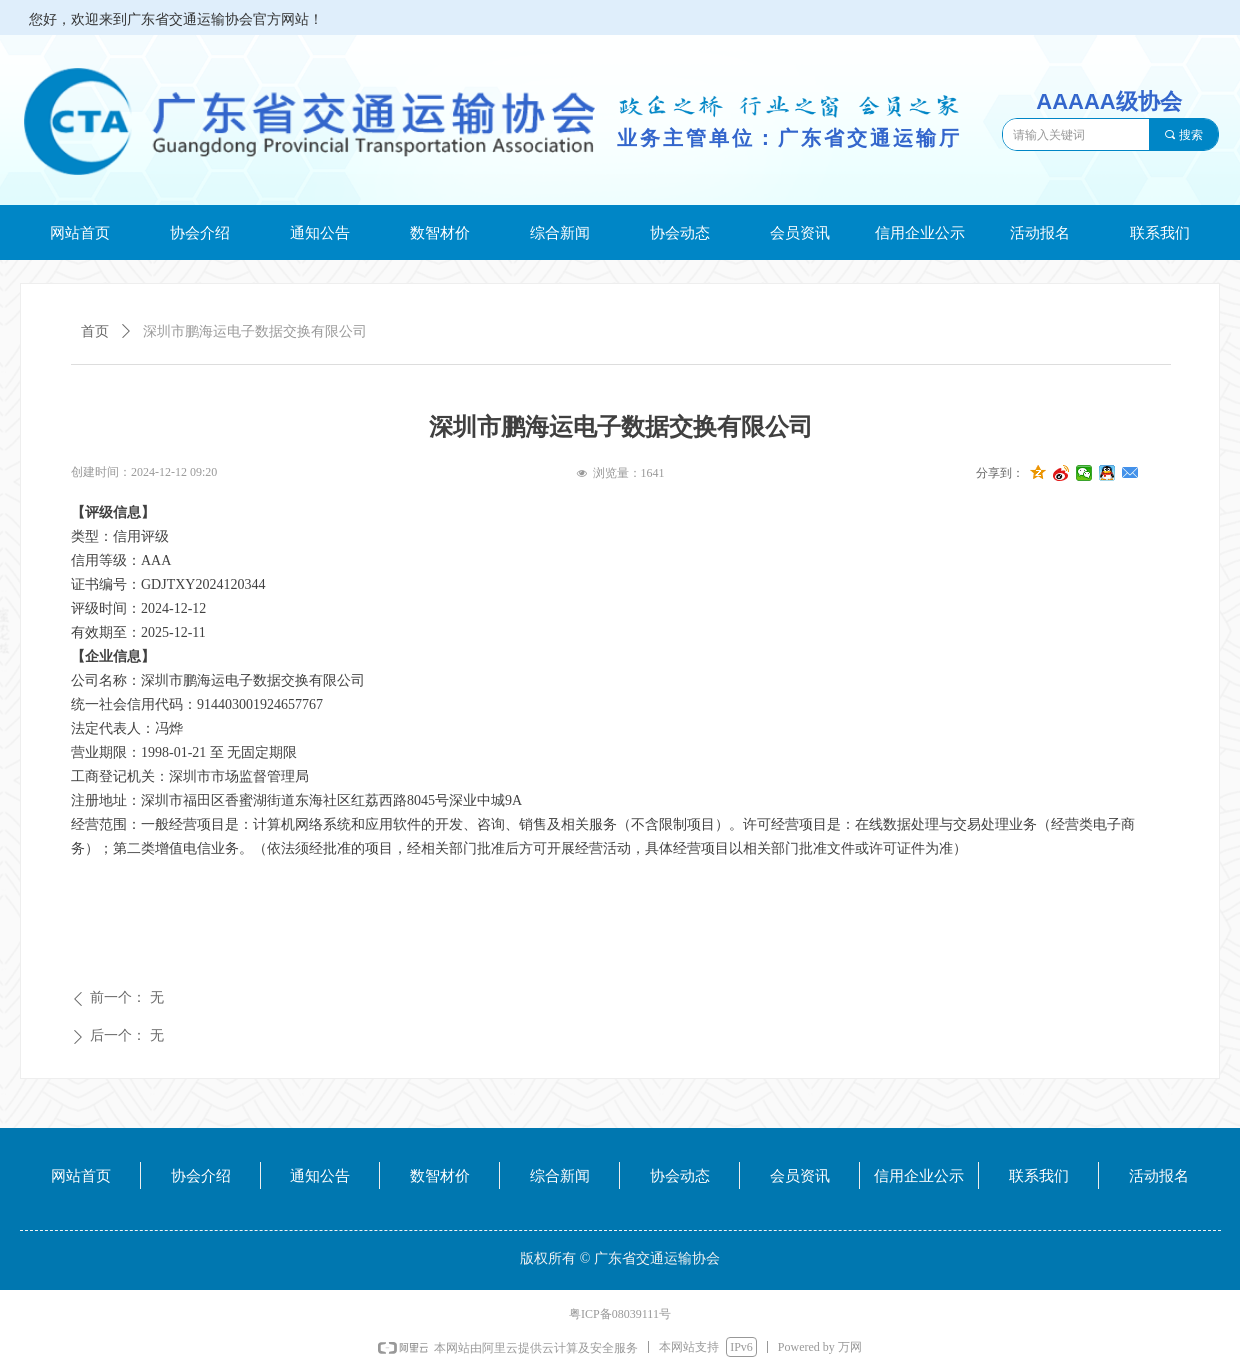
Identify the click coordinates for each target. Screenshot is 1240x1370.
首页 (95, 331)
